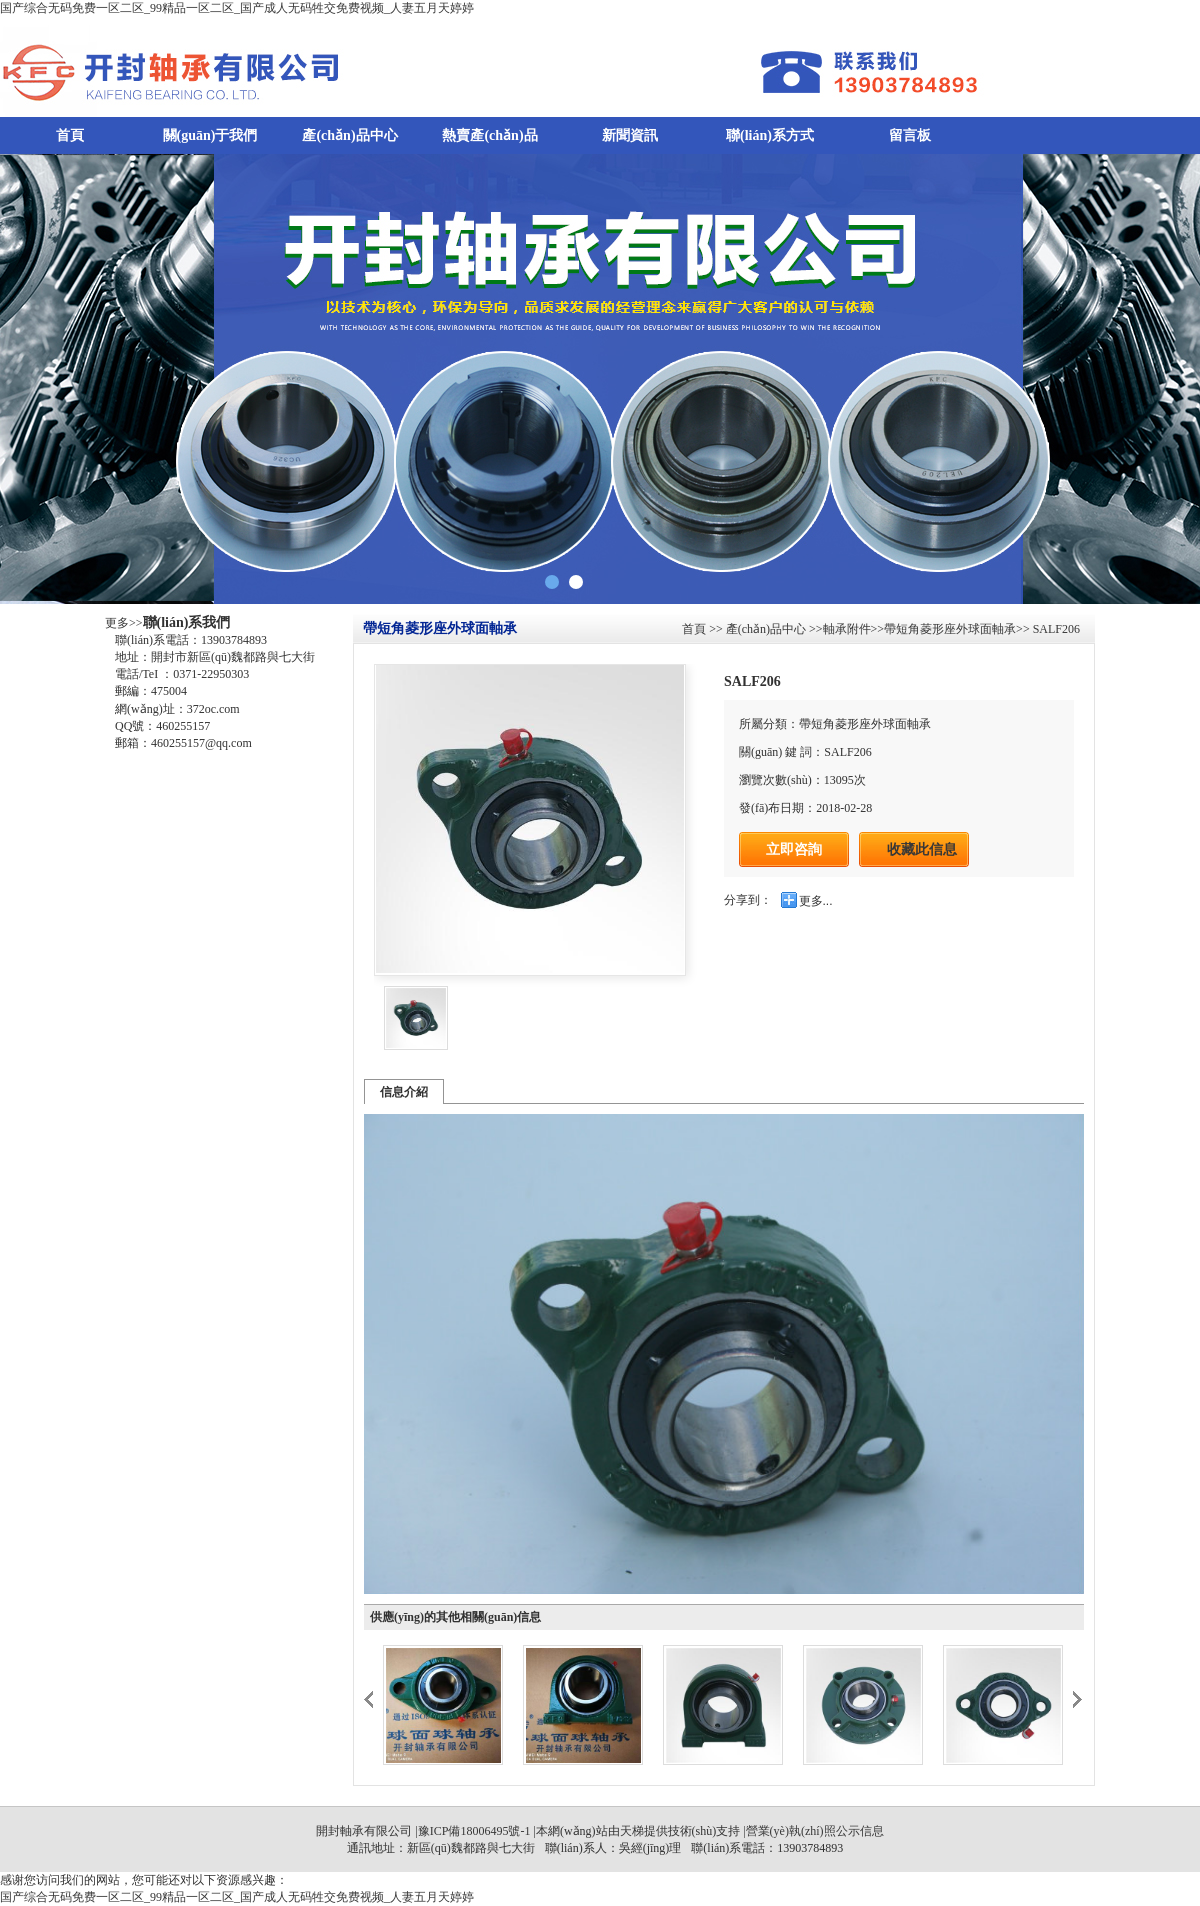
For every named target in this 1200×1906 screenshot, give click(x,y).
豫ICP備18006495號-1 (474, 1831)
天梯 (632, 1831)
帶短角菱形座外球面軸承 (950, 629)
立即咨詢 (794, 849)
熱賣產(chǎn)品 (489, 135)
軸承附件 (847, 629)
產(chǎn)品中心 (349, 135)
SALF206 (1055, 629)
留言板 (910, 135)
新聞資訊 (630, 135)
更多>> (124, 623)
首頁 (70, 135)
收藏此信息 (922, 849)
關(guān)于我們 (210, 135)
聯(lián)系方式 (770, 135)
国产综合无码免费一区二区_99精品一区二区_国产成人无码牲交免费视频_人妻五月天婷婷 (237, 8)
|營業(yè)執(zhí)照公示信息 (811, 1831)
